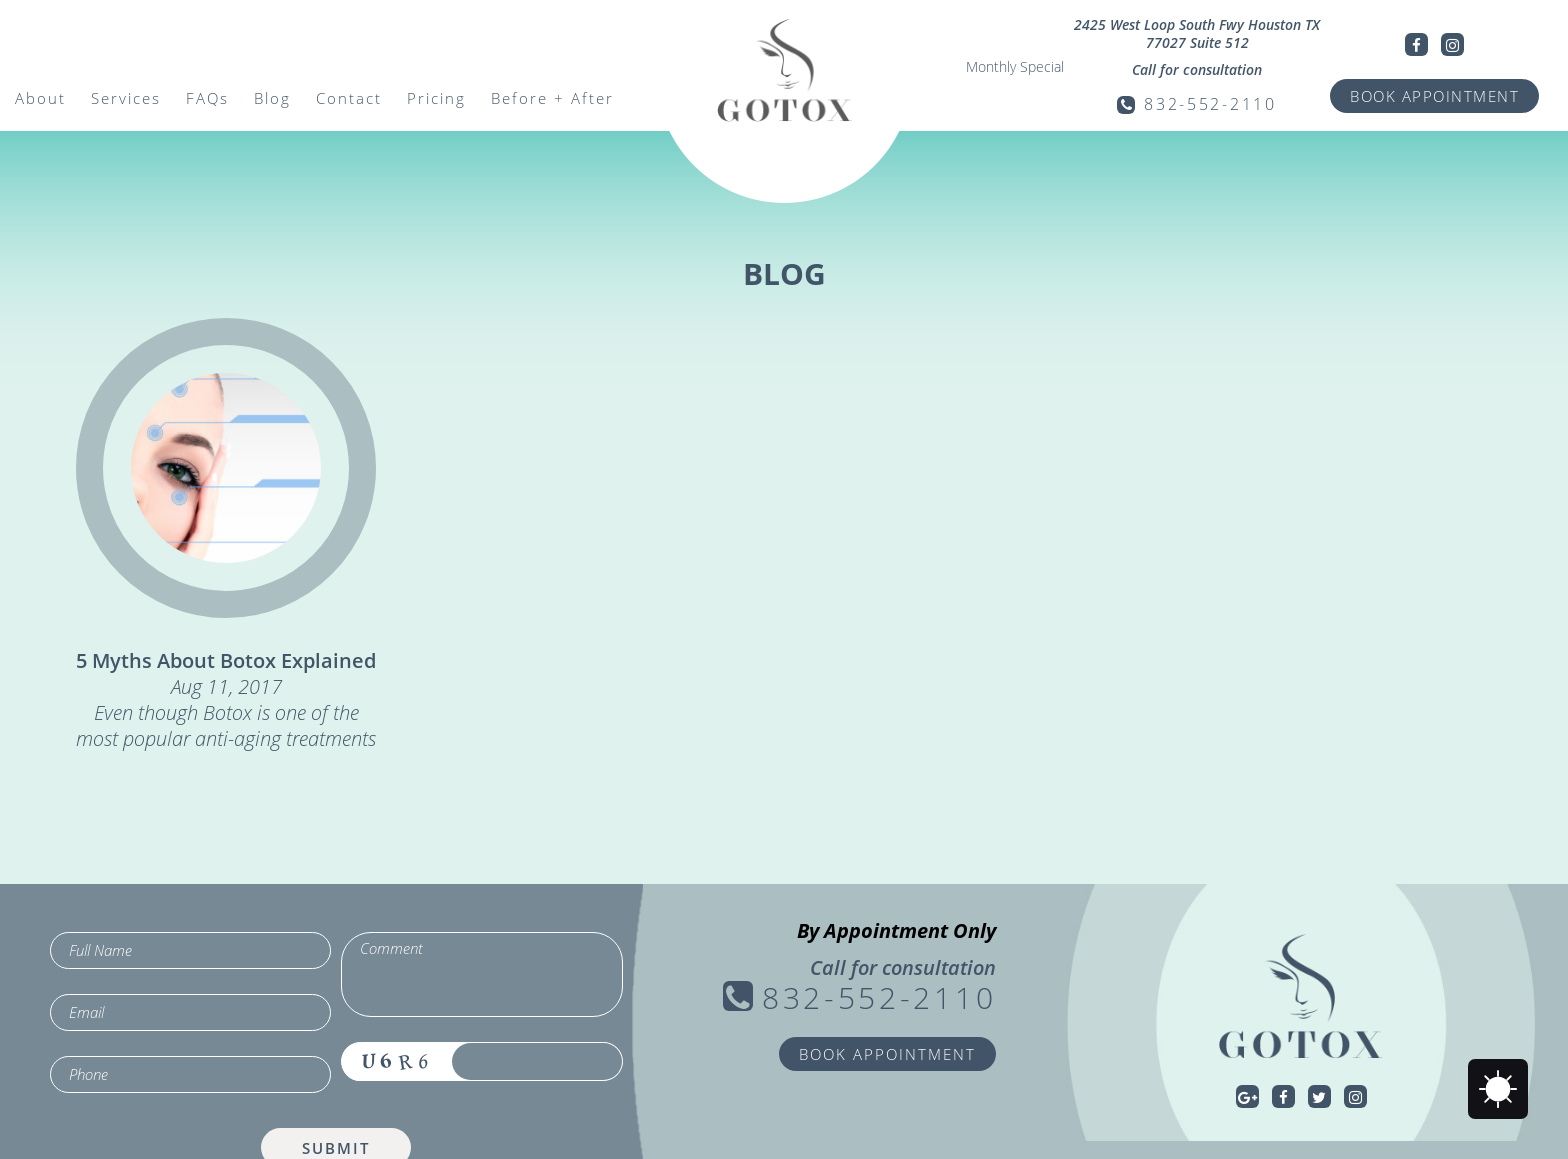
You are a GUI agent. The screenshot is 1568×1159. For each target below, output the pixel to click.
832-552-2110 (1210, 104)
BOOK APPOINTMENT (1434, 96)
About (40, 98)
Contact (349, 98)
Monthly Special (1015, 67)
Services (126, 98)
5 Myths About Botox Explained (226, 660)
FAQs (207, 98)
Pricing (436, 98)
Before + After (552, 98)
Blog (272, 98)
